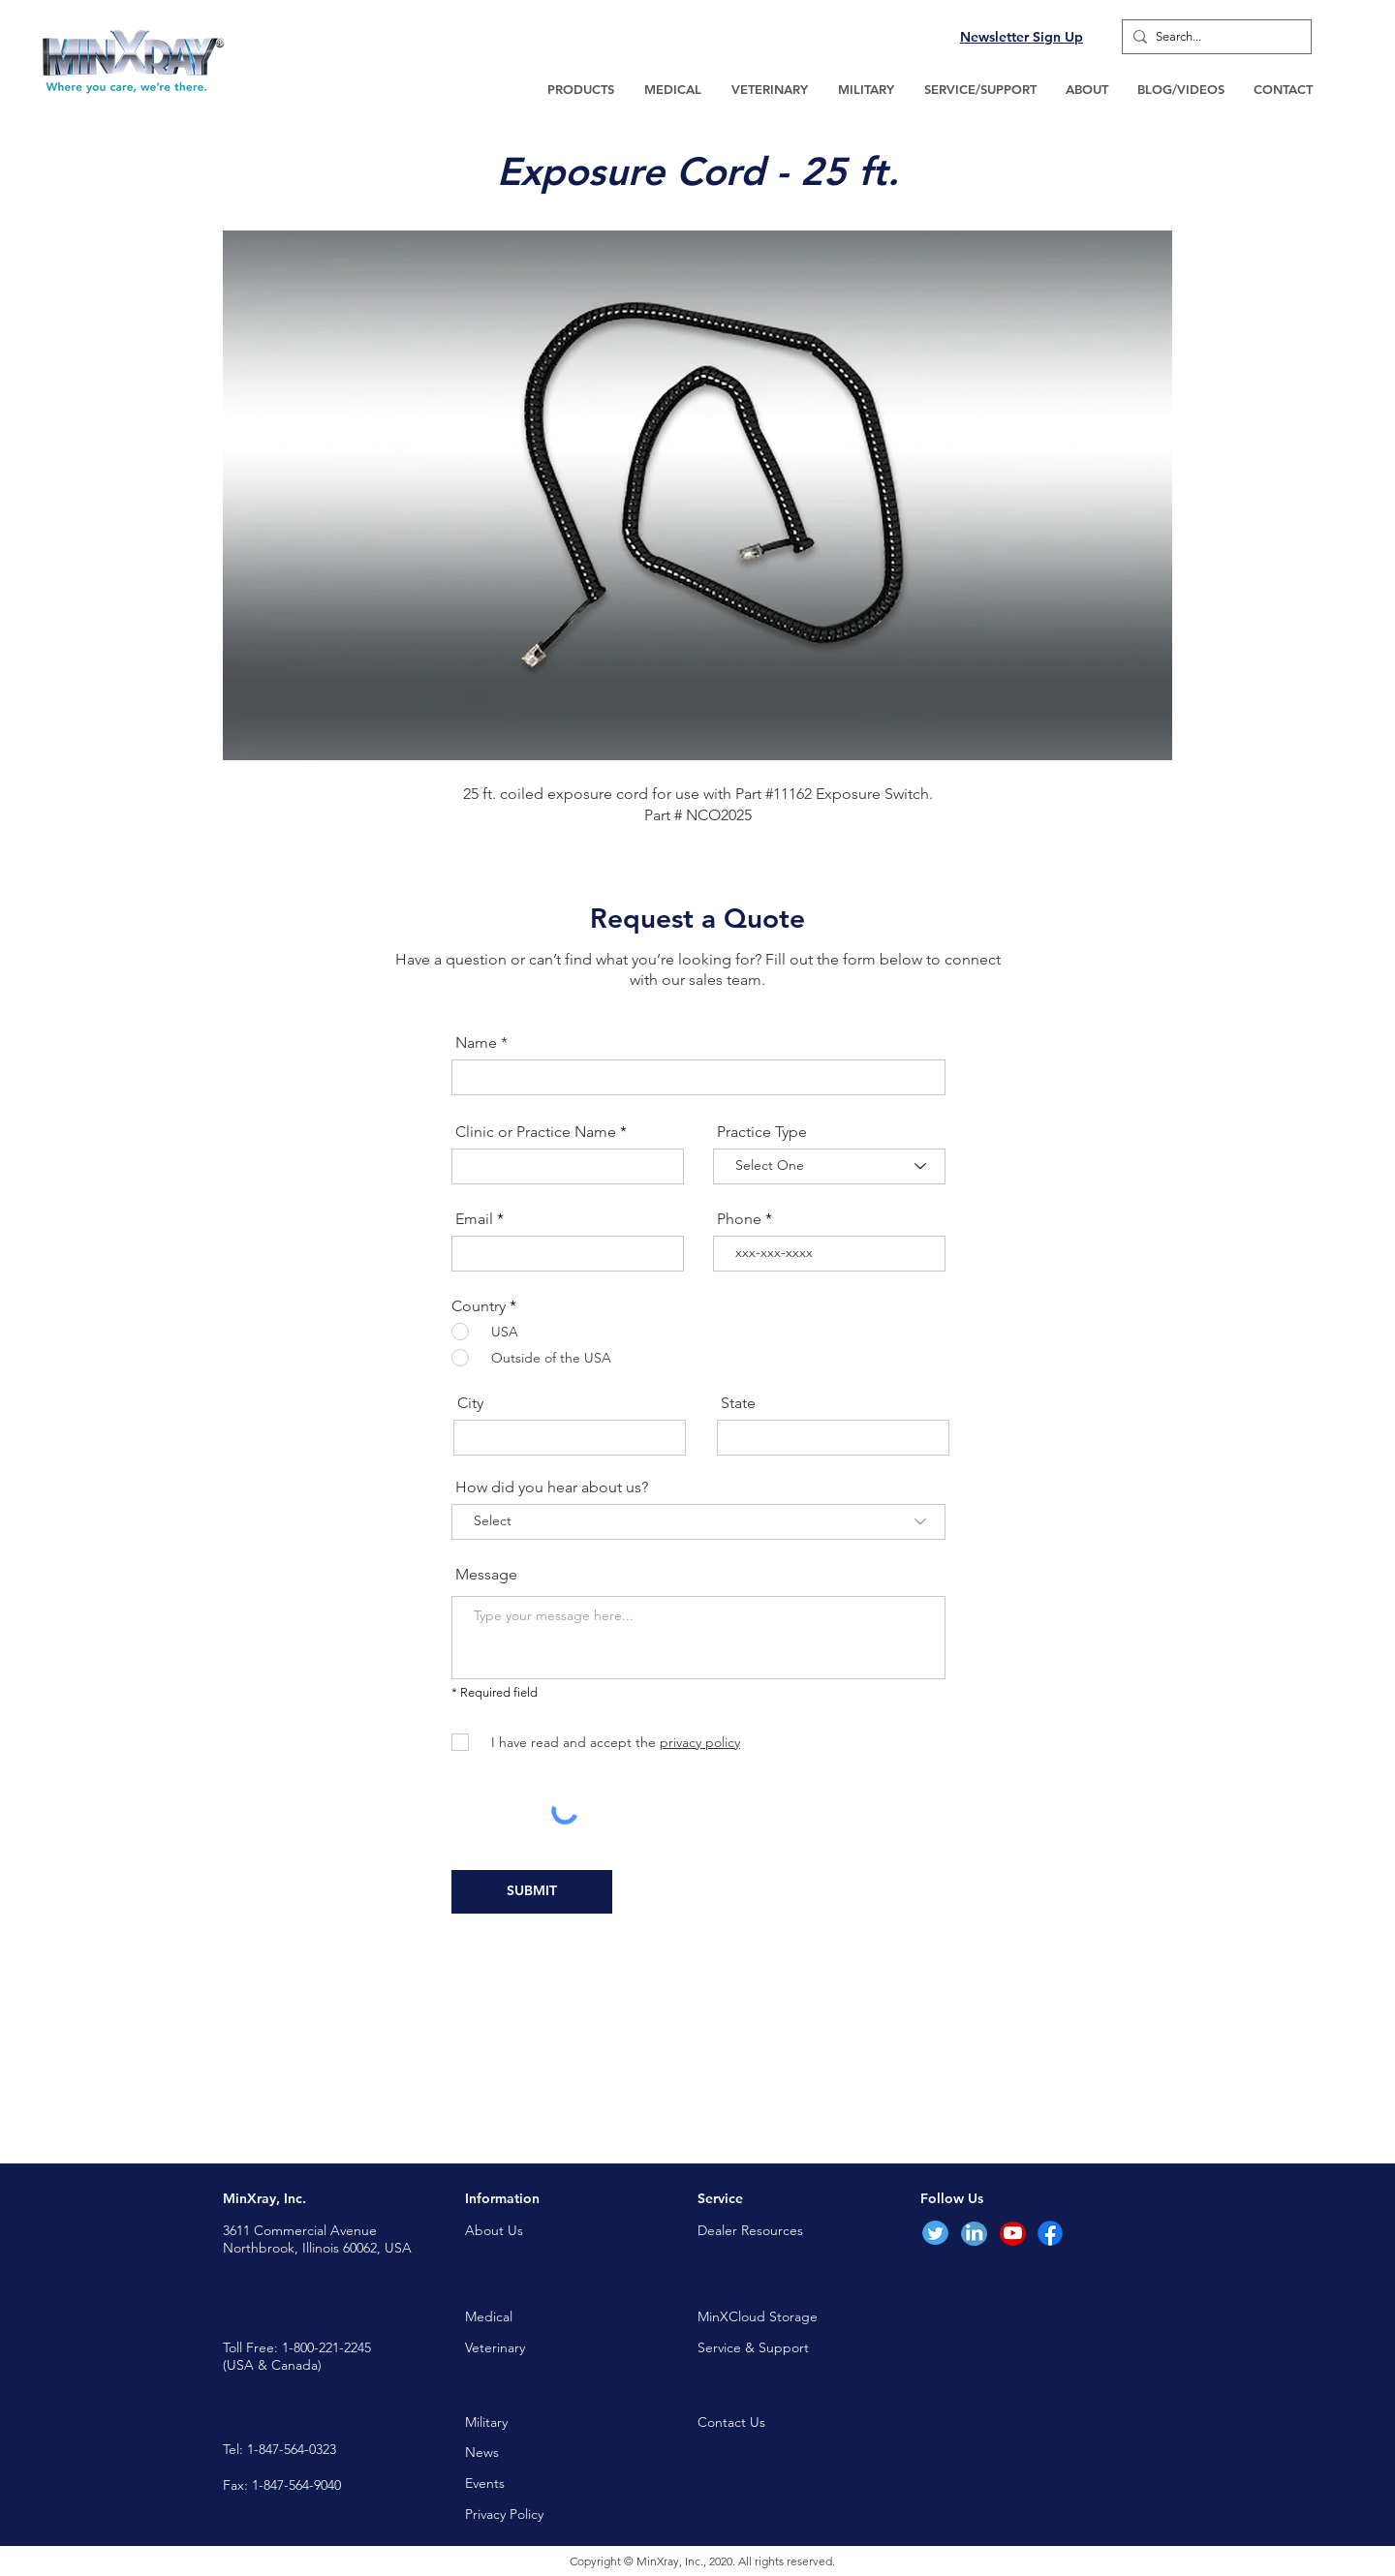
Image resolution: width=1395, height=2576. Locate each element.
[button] (580, 89)
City (470, 1403)
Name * (481, 1043)
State (738, 1403)
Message (486, 1574)
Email (474, 1219)
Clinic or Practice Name (535, 1132)
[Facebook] (1050, 2233)
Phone (739, 1219)
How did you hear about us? (551, 1487)
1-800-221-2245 (326, 2347)
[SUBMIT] (531, 1892)
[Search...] (1213, 36)
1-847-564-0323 (291, 2449)
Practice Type (762, 1132)
